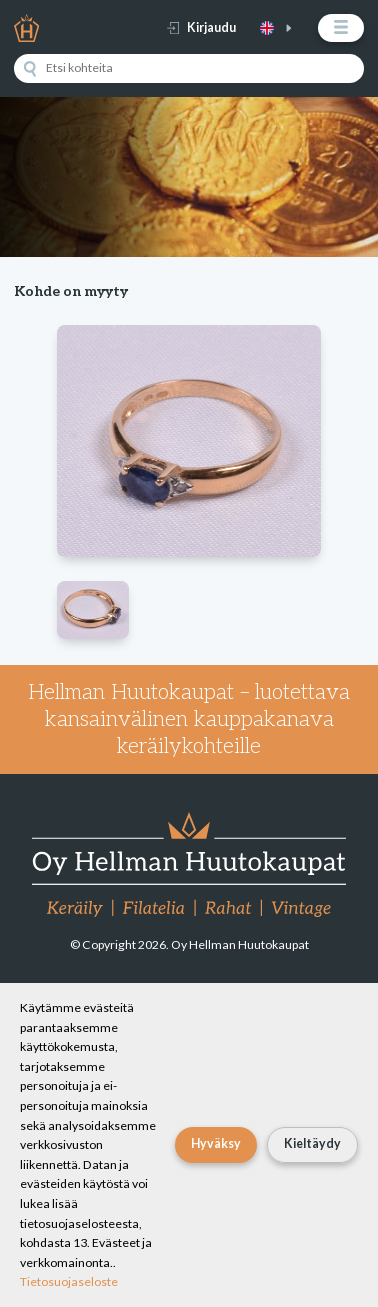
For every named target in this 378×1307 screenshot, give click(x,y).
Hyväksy (216, 1143)
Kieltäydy (312, 1143)
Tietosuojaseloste (69, 1281)
